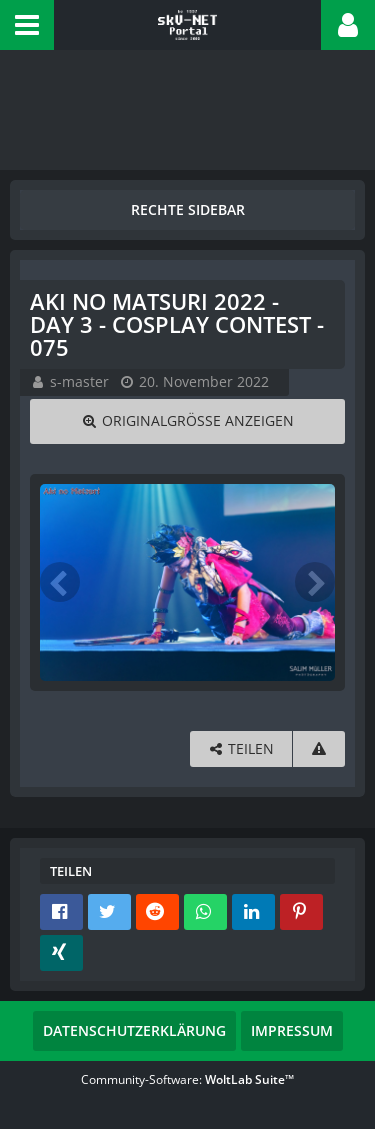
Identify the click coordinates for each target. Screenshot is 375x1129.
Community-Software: (187, 1079)
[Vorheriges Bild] (60, 582)
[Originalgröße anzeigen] (187, 421)
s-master (79, 381)
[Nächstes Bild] (315, 582)
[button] (27, 25)
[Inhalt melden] (319, 749)
